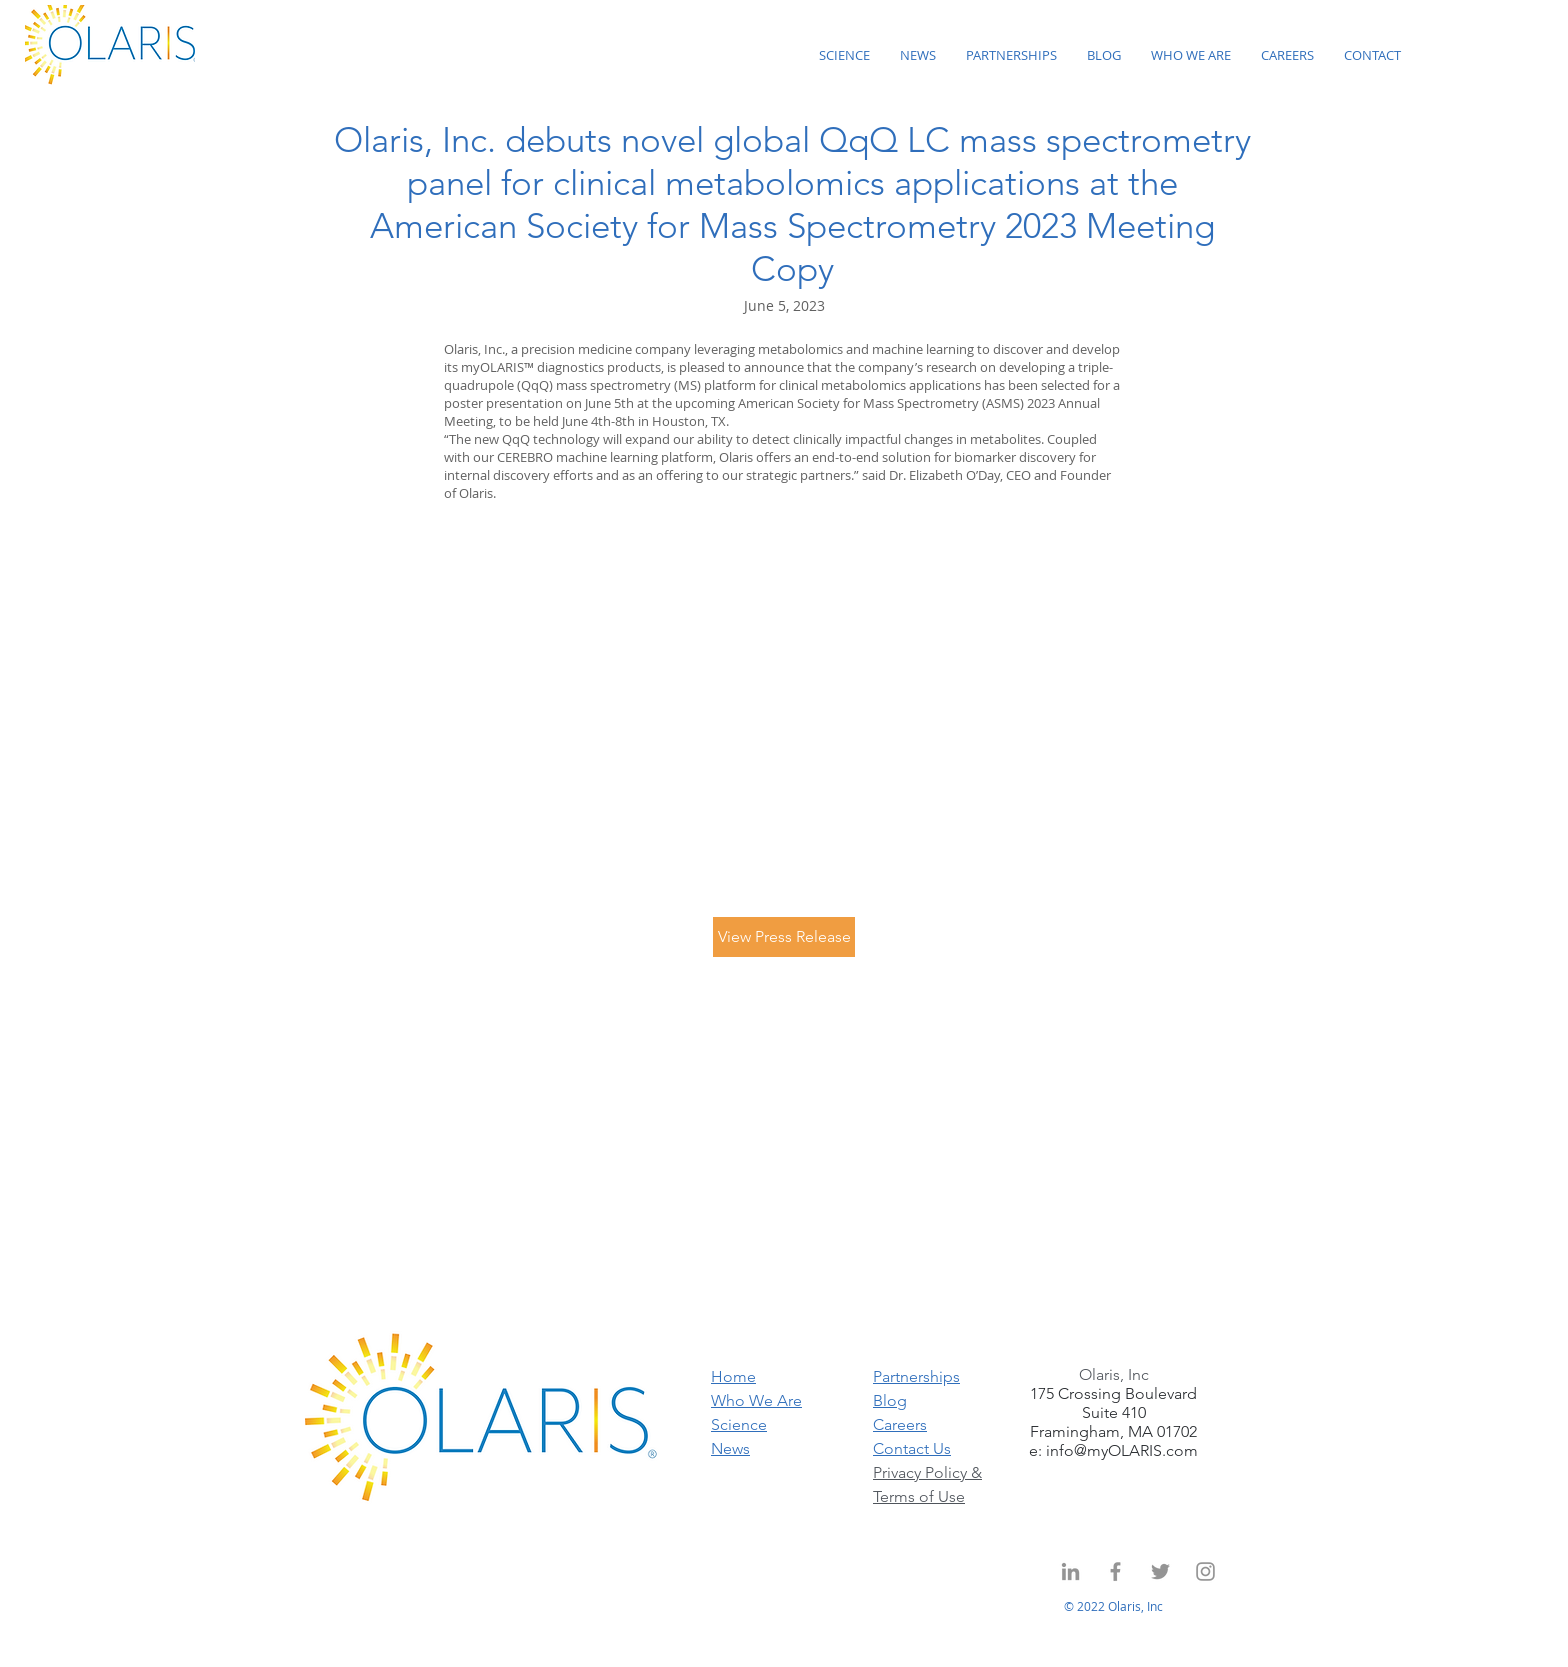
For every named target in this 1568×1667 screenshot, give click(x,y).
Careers (900, 1424)
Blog (890, 1400)
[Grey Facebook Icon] (1115, 1571)
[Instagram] (1205, 1571)
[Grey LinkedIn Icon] (1070, 1571)
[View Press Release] (784, 937)
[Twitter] (1160, 1571)
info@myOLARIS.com (1122, 1450)
